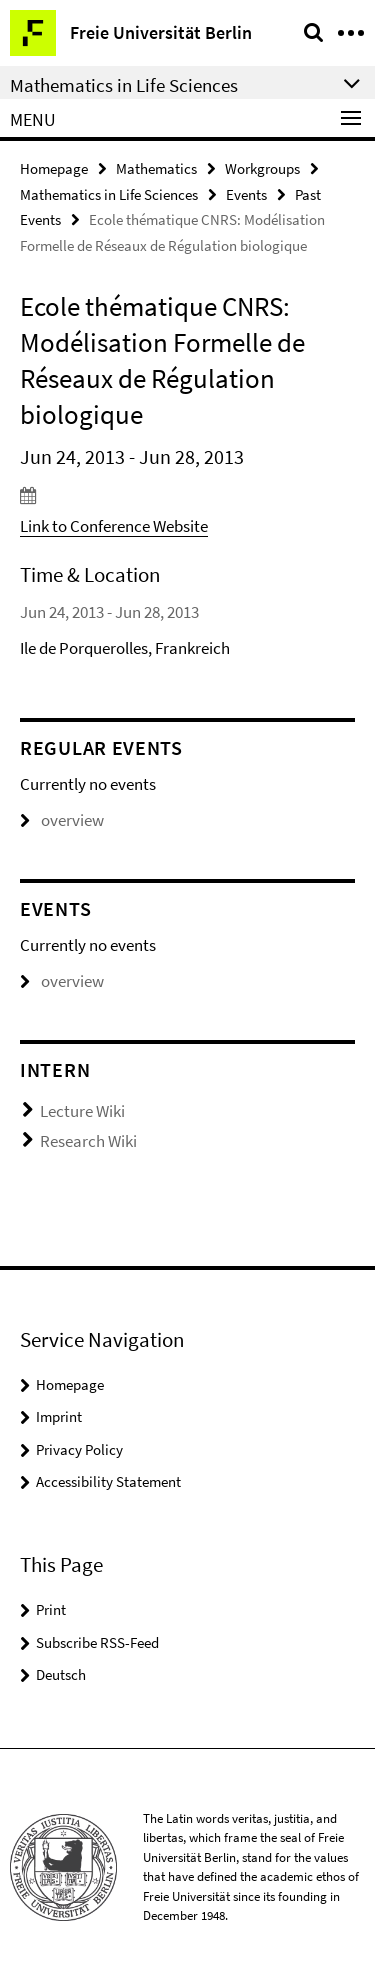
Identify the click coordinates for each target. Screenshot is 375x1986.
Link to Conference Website (114, 526)
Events (246, 194)
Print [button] (51, 1609)
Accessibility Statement (108, 1481)
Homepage (54, 168)
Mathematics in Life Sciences (109, 194)
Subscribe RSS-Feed (97, 1642)
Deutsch (61, 1674)
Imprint (59, 1416)
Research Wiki (88, 1141)
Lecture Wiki (82, 1111)
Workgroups (262, 168)
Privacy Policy (79, 1449)
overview (62, 820)
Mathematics (156, 168)
